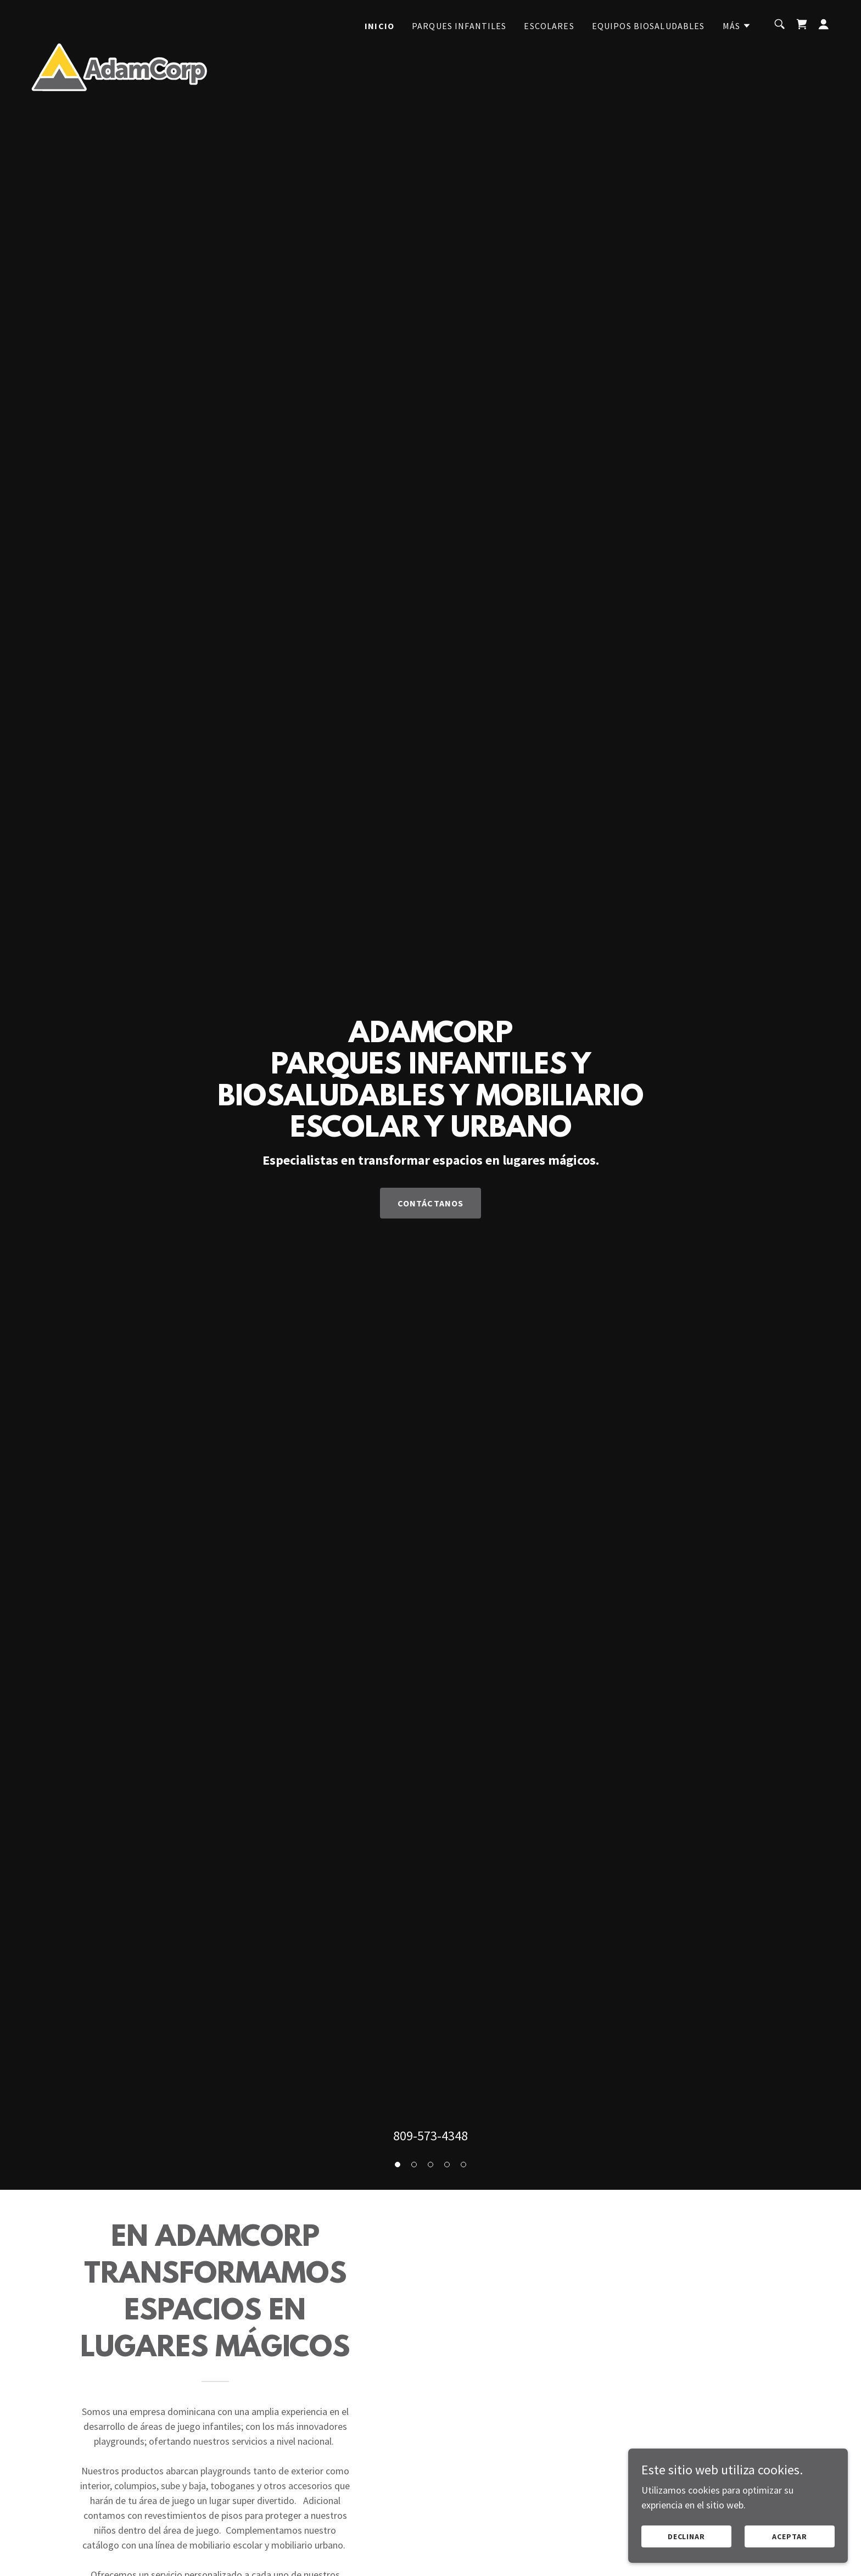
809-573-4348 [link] (430, 2135)
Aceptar (789, 2536)
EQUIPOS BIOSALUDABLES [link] (648, 25)
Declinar (687, 2536)
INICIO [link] (379, 25)
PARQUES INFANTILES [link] (459, 25)
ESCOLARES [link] (549, 25)
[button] (737, 25)
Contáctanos (431, 1203)
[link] (119, 22)
